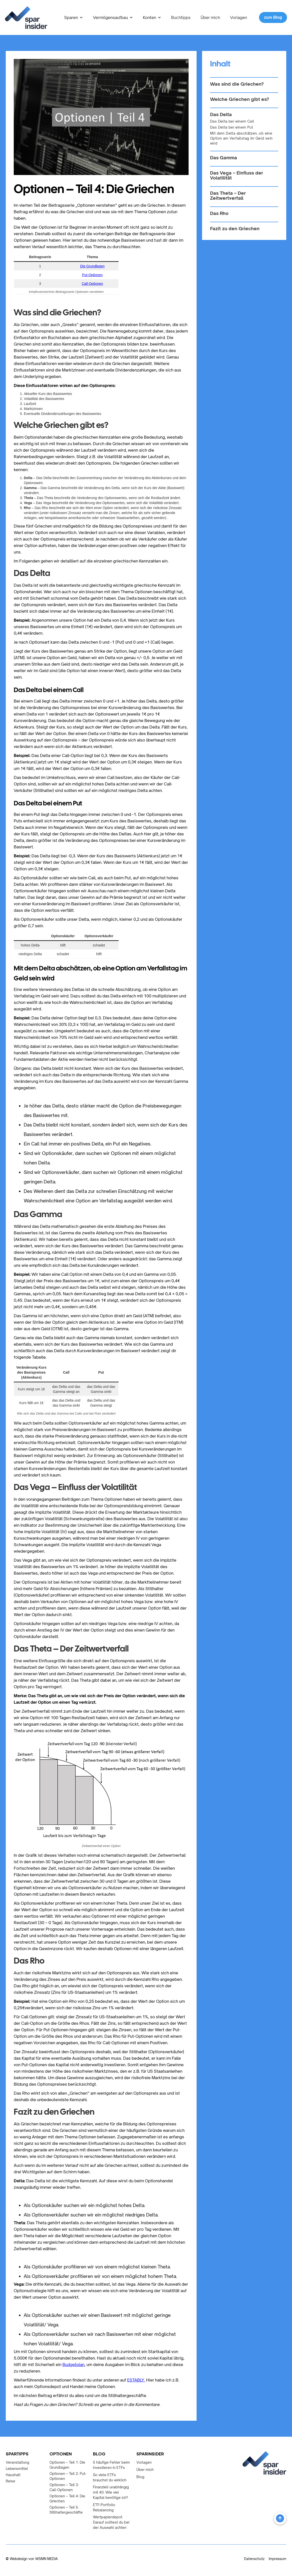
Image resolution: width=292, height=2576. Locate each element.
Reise (10, 2481)
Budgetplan (73, 2364)
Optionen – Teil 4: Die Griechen (67, 2498)
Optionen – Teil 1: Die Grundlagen (67, 2464)
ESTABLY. (136, 2380)
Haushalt (13, 2475)
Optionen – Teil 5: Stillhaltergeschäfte (66, 2509)
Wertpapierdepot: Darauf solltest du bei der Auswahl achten (111, 2522)
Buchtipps (181, 17)
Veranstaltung (17, 2462)
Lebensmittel (17, 2468)
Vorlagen (238, 17)
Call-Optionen (92, 284)
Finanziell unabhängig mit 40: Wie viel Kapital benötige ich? (111, 2492)
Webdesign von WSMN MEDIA (32, 2559)
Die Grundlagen (92, 266)
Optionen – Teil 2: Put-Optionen (67, 2476)
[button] (73, 17)
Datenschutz (254, 2559)
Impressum (277, 2559)
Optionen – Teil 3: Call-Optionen (64, 2487)
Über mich (210, 17)
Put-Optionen (92, 275)
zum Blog (273, 17)
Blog (140, 2477)
